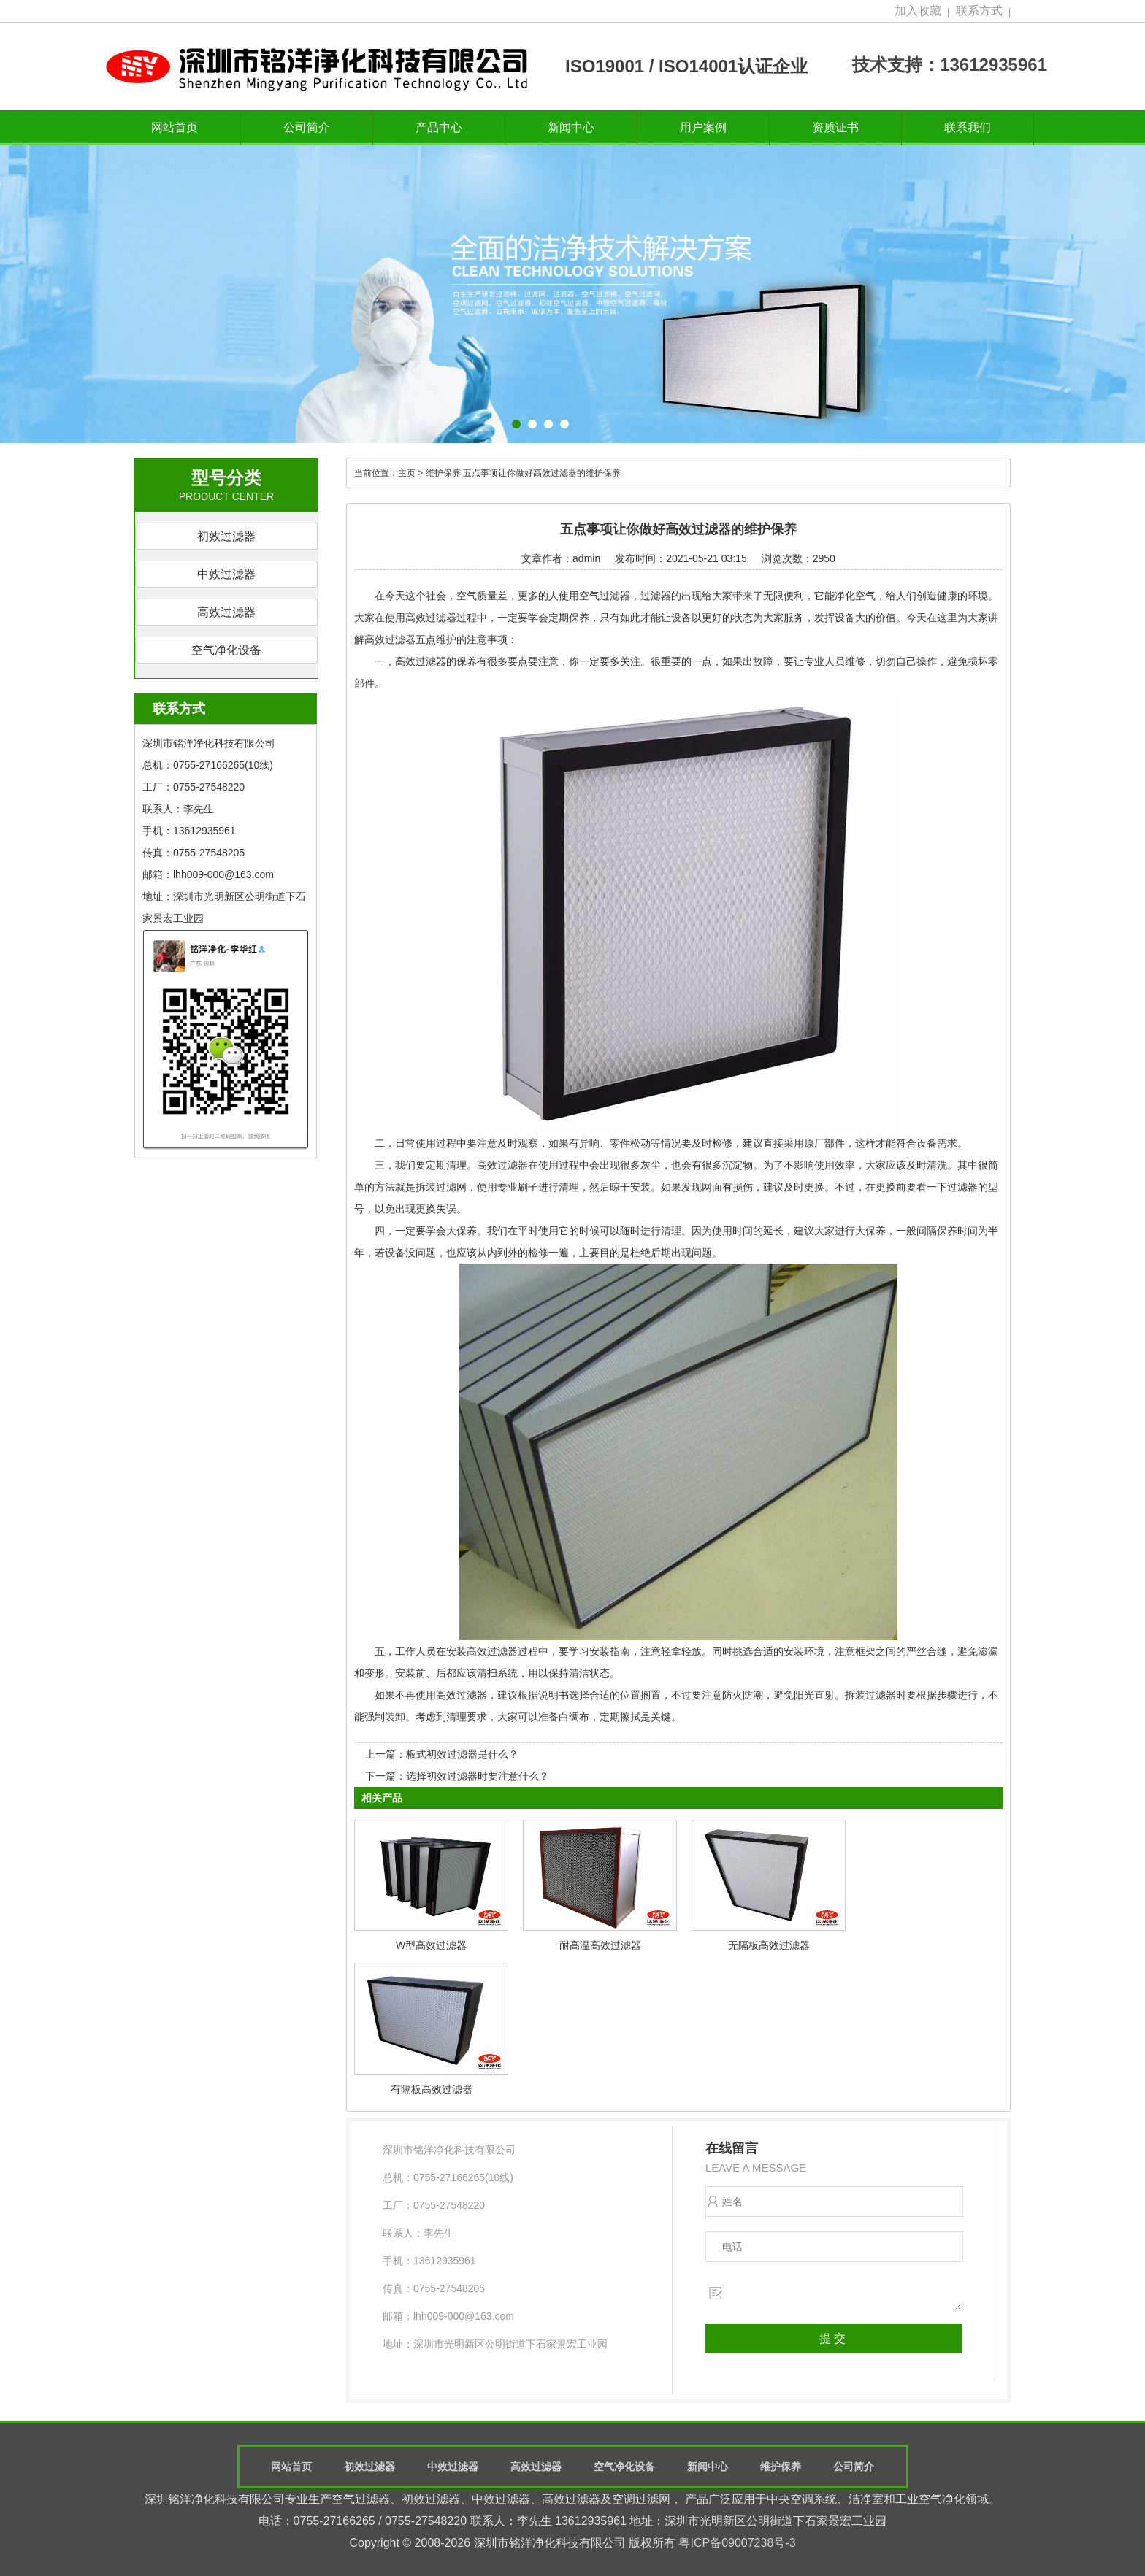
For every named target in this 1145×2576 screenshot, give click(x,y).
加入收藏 (918, 10)
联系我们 (967, 127)
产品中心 (439, 127)
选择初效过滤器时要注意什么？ (477, 1776)
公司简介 (306, 127)
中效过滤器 (226, 574)
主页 (407, 473)
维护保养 (443, 473)
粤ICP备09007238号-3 (736, 2543)
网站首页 (174, 127)
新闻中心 (571, 127)
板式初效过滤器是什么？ (462, 1754)
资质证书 (835, 127)
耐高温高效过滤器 (600, 1945)
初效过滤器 (226, 536)
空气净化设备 (226, 650)
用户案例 (703, 127)
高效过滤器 (226, 612)
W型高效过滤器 (431, 1945)
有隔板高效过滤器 (431, 2089)
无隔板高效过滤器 (769, 1945)
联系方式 (979, 10)
